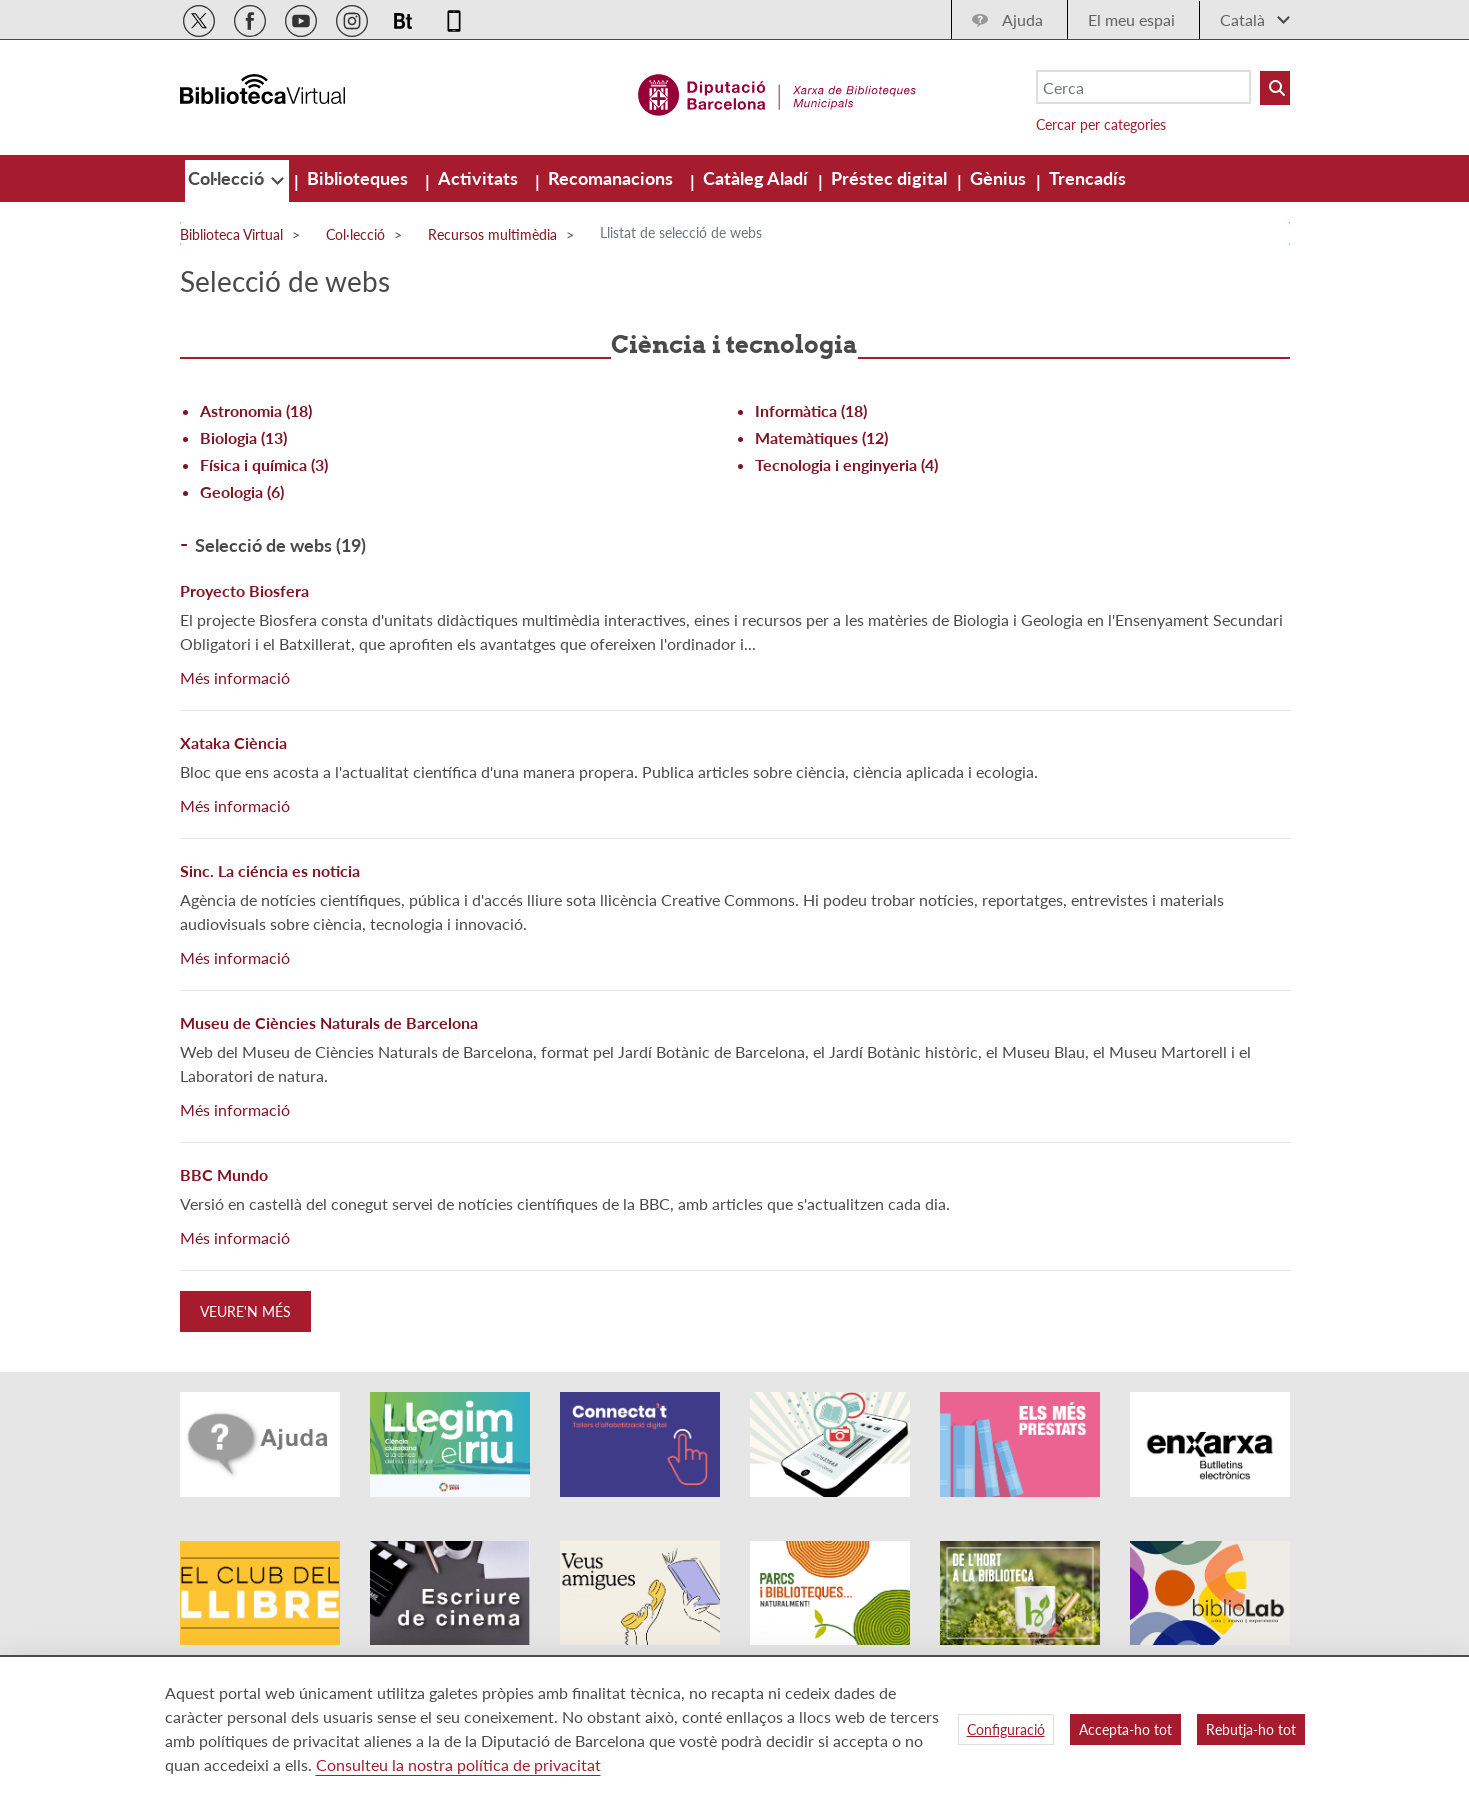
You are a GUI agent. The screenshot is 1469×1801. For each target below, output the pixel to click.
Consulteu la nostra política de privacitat (458, 1764)
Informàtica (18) (811, 410)
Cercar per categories (1101, 124)
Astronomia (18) (256, 410)
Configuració (1006, 1729)
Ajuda (1022, 19)
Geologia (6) (242, 491)
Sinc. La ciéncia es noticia (270, 870)
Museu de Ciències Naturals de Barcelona (329, 1022)
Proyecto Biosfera (244, 590)
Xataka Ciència (233, 742)
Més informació (235, 677)
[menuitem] (228, 178)
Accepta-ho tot (1125, 1729)
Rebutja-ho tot (1251, 1729)
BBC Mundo (224, 1174)
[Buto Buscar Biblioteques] (1275, 88)
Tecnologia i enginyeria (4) (846, 464)
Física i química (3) (264, 464)
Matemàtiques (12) (821, 437)
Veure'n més (245, 1311)
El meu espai (1131, 19)
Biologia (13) (243, 437)
